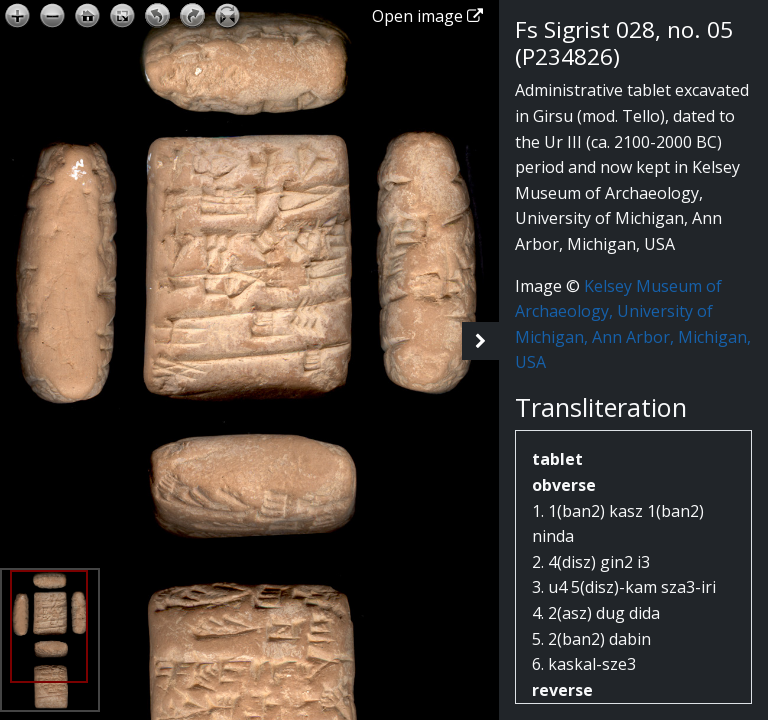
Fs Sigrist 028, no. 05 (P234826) (624, 43)
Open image (427, 16)
